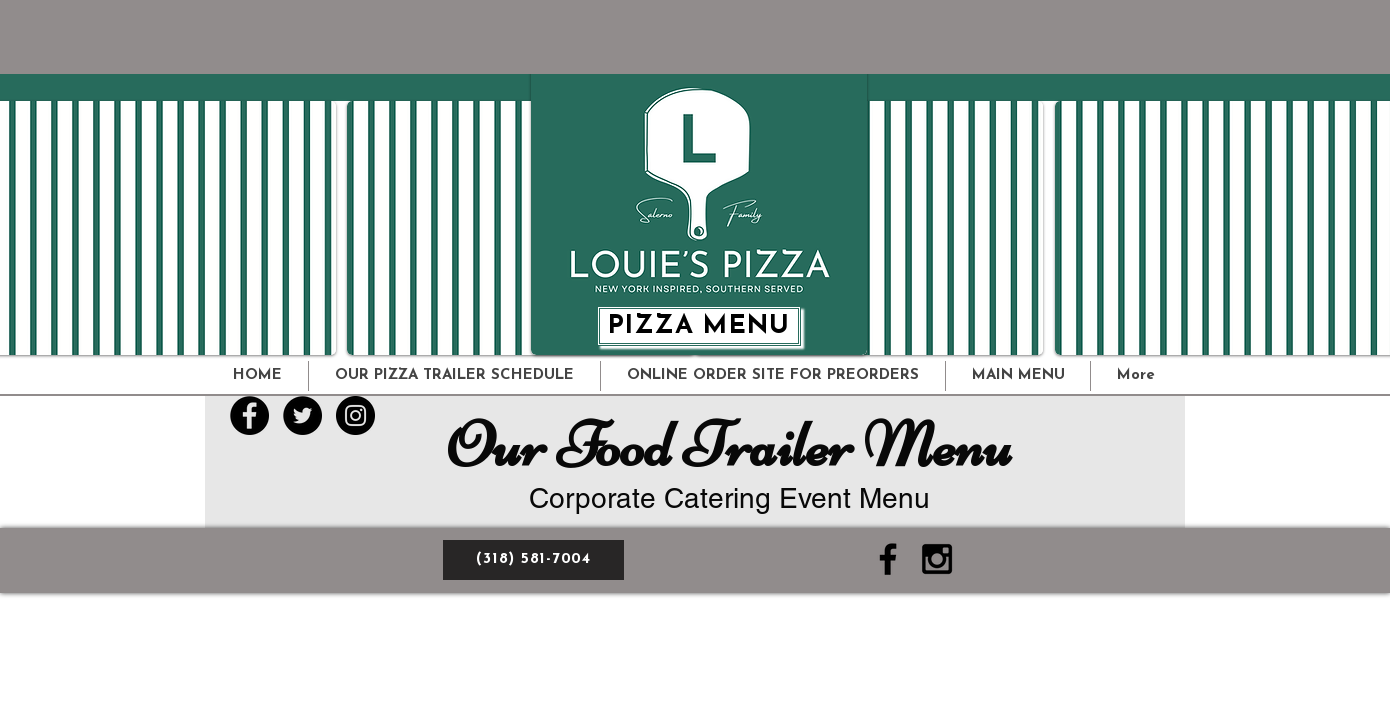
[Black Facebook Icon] (888, 559)
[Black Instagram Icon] (937, 559)
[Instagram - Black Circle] (355, 415)
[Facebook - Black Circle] (249, 415)
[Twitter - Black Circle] (302, 415)
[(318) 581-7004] (533, 560)
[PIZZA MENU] (699, 326)
